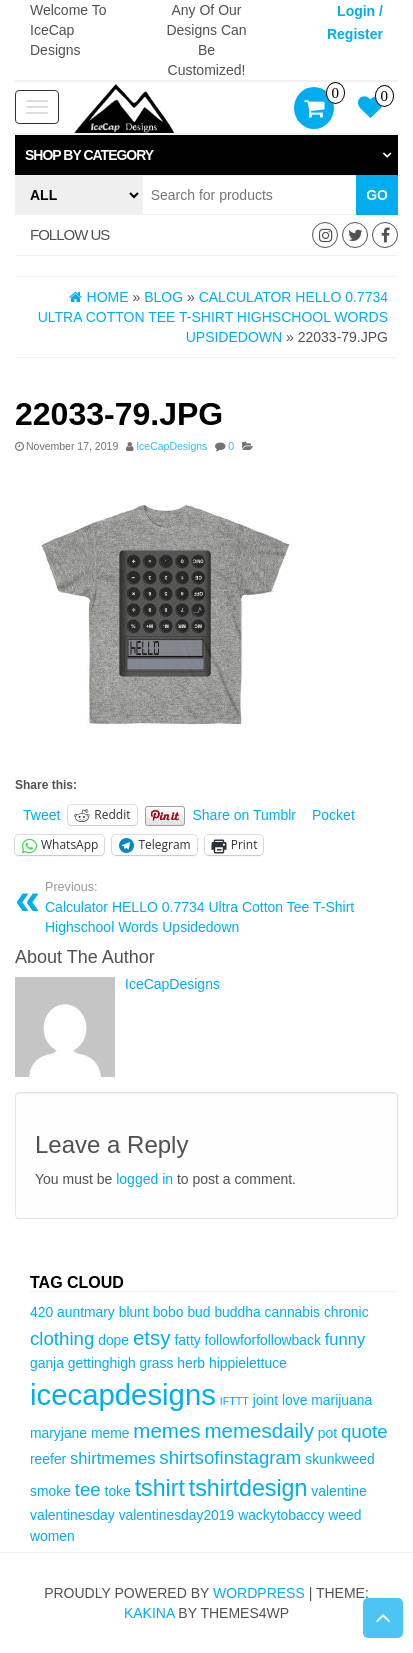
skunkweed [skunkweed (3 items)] (339, 1459)
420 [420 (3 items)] (41, 1312)
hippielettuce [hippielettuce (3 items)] (248, 1363)
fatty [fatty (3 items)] (187, 1340)
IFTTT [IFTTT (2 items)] (234, 1401)
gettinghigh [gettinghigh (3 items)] (102, 1363)
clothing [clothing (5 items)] (62, 1338)
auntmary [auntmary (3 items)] (86, 1312)
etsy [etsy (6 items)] (152, 1337)
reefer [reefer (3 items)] (48, 1459)
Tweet (41, 815)
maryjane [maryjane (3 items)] (58, 1433)
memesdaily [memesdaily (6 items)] (258, 1430)
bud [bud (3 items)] (198, 1312)
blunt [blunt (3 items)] (134, 1312)
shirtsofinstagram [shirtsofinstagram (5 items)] (230, 1457)
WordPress (259, 1593)
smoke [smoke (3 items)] (50, 1491)
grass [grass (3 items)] (157, 1363)
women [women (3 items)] (52, 1536)
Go (377, 195)
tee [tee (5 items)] (88, 1489)
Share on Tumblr (245, 815)
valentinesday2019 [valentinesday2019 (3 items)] (177, 1515)
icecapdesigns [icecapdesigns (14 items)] (123, 1394)
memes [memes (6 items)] (166, 1430)
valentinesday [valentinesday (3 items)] (72, 1515)
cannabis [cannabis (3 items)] (292, 1312)
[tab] (206, 155)
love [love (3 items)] (294, 1400)
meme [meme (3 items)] (110, 1433)
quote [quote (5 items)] (364, 1431)
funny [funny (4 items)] (345, 1339)
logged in (144, 1179)
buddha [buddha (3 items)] (237, 1312)
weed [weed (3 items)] (344, 1515)
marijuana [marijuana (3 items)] (341, 1400)
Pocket (333, 815)
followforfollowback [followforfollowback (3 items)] (263, 1340)
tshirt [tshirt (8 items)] (160, 1488)
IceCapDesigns (171, 446)
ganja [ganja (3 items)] (47, 1363)
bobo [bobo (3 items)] (168, 1312)
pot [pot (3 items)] (327, 1433)
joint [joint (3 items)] (265, 1400)
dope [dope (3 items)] (113, 1340)
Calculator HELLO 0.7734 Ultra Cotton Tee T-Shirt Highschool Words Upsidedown (214, 907)
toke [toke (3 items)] (118, 1491)
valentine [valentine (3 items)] (338, 1491)
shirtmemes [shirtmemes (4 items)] (112, 1458)
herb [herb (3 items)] (191, 1363)
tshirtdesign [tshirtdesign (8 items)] (248, 1488)
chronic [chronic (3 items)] (346, 1312)
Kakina (149, 1613)
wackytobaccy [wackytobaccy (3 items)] (281, 1515)
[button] (206, 155)
